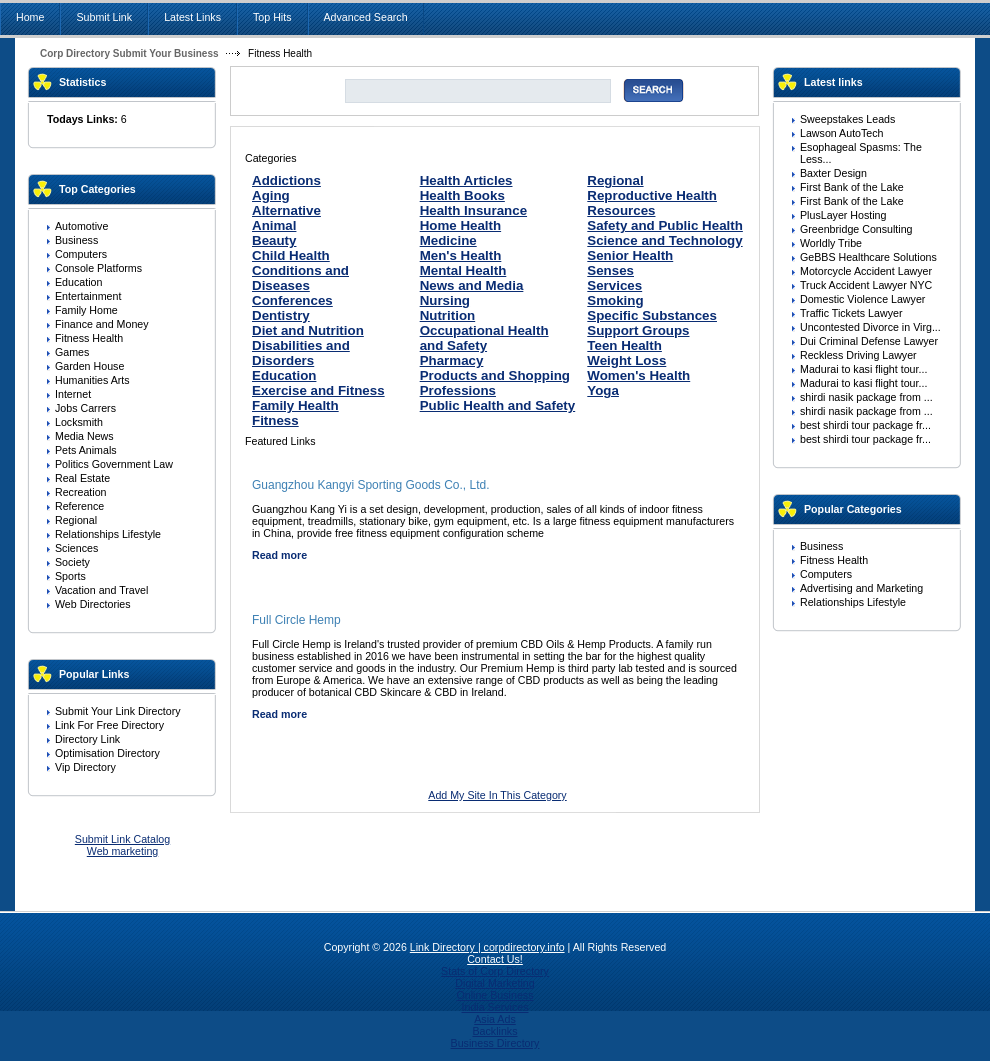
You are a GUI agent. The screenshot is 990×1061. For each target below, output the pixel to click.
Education (78, 282)
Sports (70, 576)
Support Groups (638, 330)
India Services (495, 1007)
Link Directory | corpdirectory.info (487, 947)
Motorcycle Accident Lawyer (866, 271)
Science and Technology (664, 240)
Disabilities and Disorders (301, 353)
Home (30, 17)
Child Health (291, 255)
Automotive (81, 226)
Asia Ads (494, 1019)
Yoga (603, 390)
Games (72, 352)
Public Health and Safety (498, 405)
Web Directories (93, 604)
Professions (458, 390)
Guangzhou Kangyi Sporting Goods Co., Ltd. (371, 485)
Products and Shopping (495, 375)
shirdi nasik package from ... (866, 397)
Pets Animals (86, 450)
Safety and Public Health (665, 225)
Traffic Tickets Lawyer (851, 313)
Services (614, 285)
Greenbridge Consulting (856, 229)
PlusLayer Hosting (843, 215)
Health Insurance (473, 210)
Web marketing (122, 851)
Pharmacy (452, 360)
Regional (76, 520)
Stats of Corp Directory (495, 971)
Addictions (286, 180)
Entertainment (88, 296)
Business (76, 240)
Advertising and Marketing (861, 588)
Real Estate (82, 478)
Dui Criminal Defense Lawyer (869, 341)
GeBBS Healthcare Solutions (868, 257)
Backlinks (494, 1031)
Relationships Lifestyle (108, 534)
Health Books (462, 195)
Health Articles (466, 180)
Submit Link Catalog (122, 839)
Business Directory (495, 1043)
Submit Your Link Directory (118, 711)
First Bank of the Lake (852, 187)
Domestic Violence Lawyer (862, 299)
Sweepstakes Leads (847, 119)
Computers (81, 254)
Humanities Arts (92, 380)
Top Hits (272, 17)
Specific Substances (652, 315)
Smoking (615, 300)
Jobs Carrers (85, 408)
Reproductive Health (652, 195)
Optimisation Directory (107, 753)
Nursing (445, 300)
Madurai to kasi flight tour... (863, 369)
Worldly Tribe (831, 243)
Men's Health (461, 255)
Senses (610, 270)
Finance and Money (102, 324)
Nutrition (448, 315)
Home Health (460, 225)
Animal (274, 225)
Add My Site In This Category (497, 795)
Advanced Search (366, 17)
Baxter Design (833, 173)
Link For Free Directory (109, 725)
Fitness (275, 420)
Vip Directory (85, 767)
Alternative (286, 210)
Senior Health (630, 255)
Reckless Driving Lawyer (858, 355)
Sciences (76, 548)
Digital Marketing (494, 983)
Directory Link (87, 739)
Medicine (448, 240)
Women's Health (638, 375)
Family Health (295, 405)
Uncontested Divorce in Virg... (870, 327)
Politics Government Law (114, 464)
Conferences (292, 300)
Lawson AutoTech (842, 133)
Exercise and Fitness (318, 390)
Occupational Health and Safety (484, 338)
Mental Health (463, 270)
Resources (621, 210)
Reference (79, 506)
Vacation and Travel (101, 590)
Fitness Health (89, 338)
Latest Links (192, 17)
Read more (279, 555)
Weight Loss (626, 360)
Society (72, 562)
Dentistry (281, 315)
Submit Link (104, 17)
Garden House (89, 366)
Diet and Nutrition (308, 330)
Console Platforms (98, 268)
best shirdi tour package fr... (865, 425)
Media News (84, 436)
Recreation (81, 492)
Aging (271, 195)
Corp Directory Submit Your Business (129, 53)
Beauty (274, 240)
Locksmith (79, 422)
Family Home (86, 310)
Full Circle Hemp (296, 620)
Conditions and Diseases (300, 278)
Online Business (494, 995)
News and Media (472, 285)
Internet (73, 394)
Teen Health (624, 345)
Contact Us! (495, 959)
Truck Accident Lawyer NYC (866, 285)
